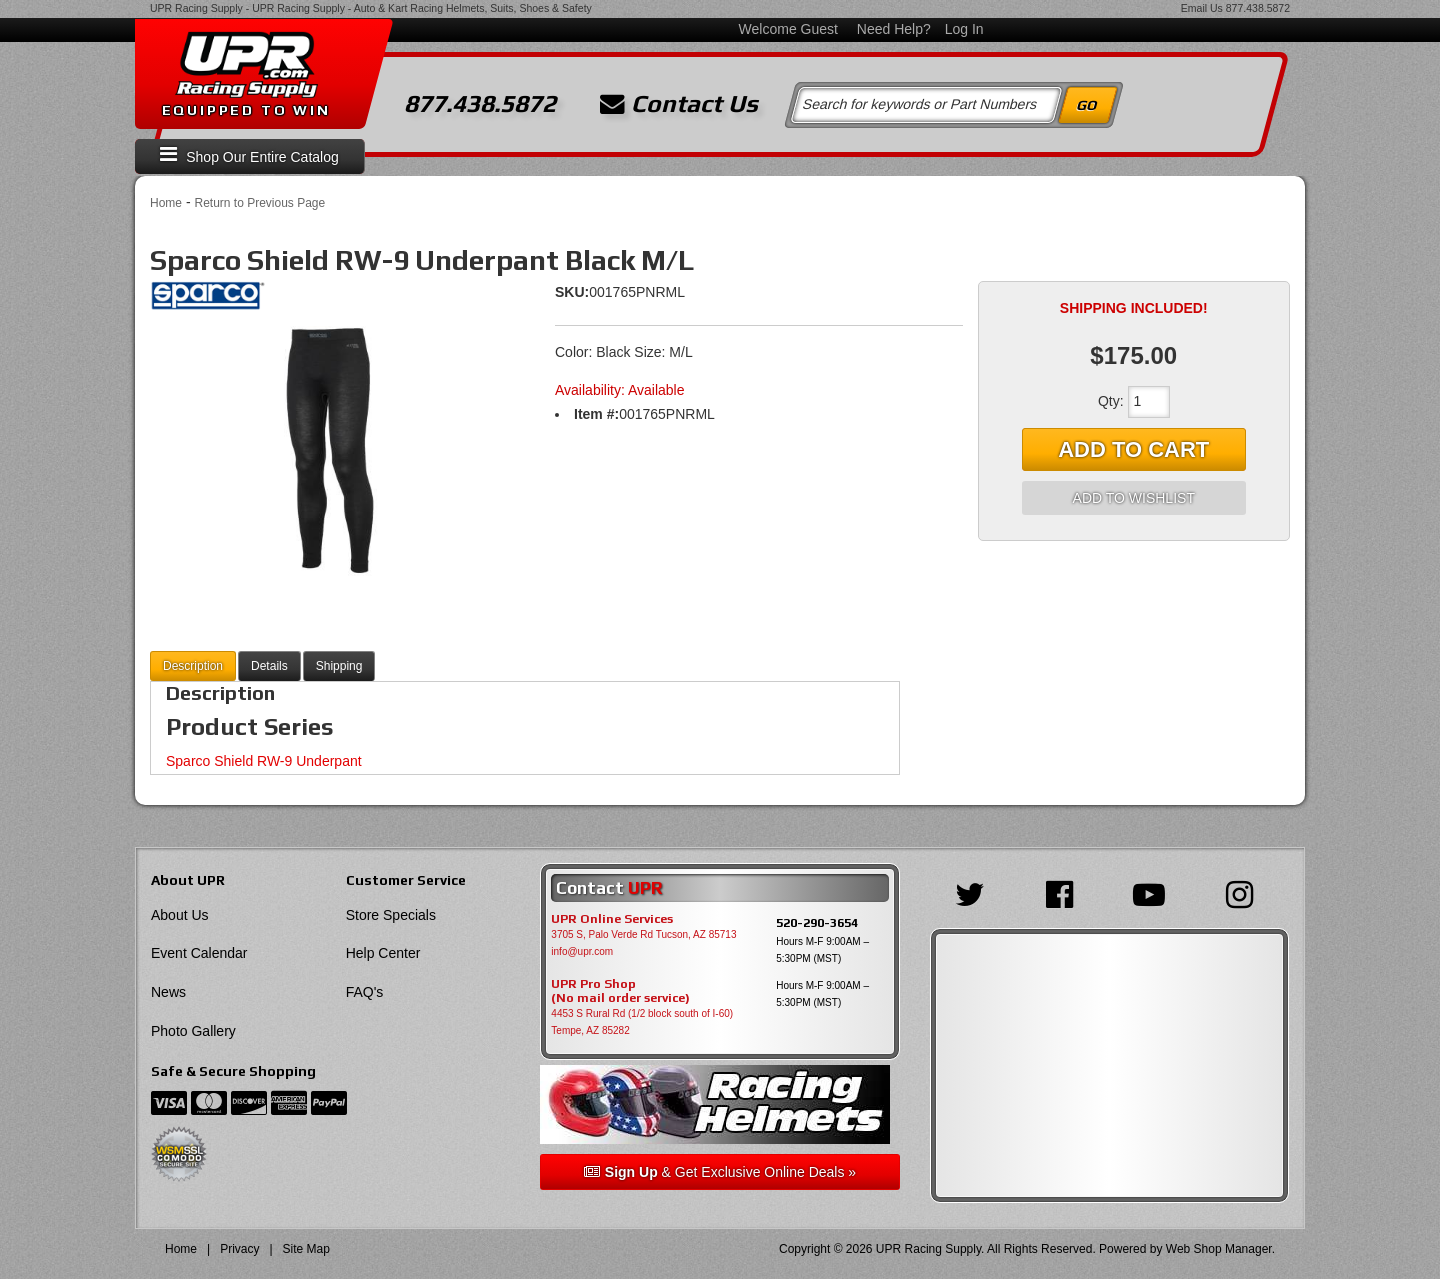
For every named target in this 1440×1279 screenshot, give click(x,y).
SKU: (572, 292)
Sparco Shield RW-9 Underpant (264, 761)
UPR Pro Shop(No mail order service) (620, 991)
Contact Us (679, 104)
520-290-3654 (817, 922)
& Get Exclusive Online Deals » (720, 1172)
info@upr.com (582, 951)
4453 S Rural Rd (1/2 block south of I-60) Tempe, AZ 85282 (642, 1022)
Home (166, 203)
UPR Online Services (612, 919)
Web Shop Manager (1219, 1249)
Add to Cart (1133, 449)
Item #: (596, 414)
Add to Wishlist (1134, 498)
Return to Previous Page (259, 203)
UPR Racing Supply (196, 8)
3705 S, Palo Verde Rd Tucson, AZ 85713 (643, 934)
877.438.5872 (1258, 8)
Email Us (1202, 8)
